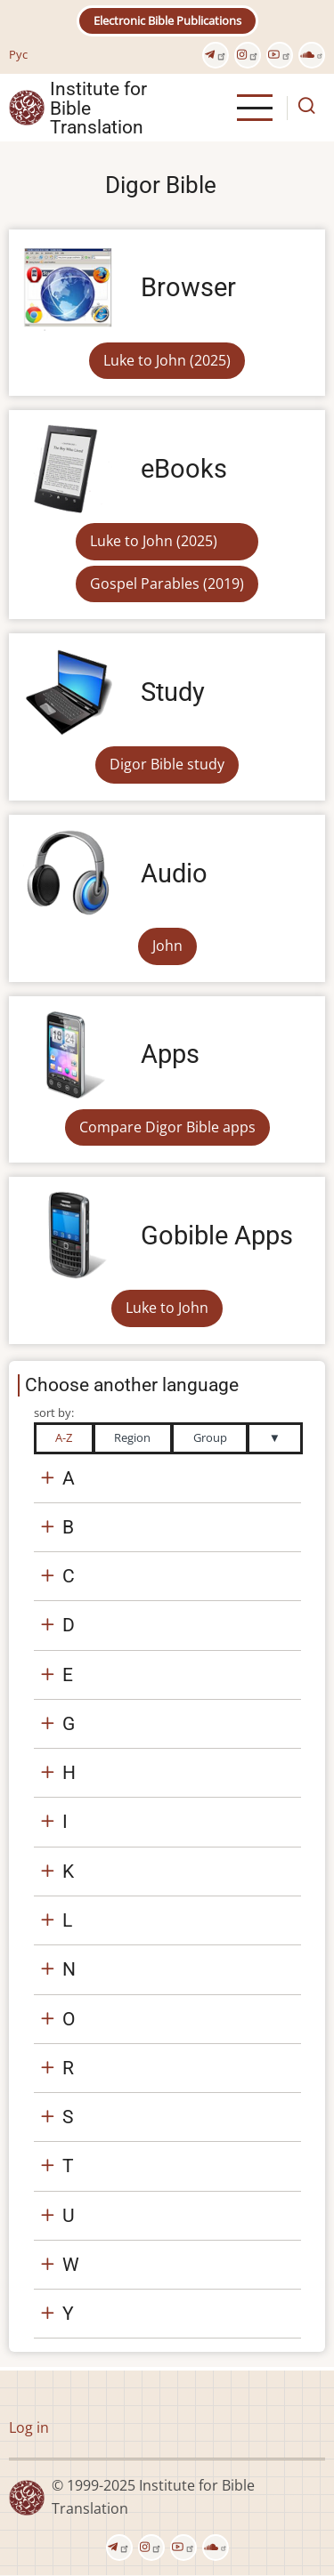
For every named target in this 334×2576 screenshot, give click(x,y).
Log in (29, 2427)
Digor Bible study (167, 764)
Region (132, 1437)
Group (210, 1437)
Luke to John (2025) (167, 360)
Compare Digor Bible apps (167, 1127)
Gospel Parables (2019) (167, 583)
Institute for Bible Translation (98, 107)
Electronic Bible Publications (167, 20)
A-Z (63, 1437)
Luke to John (167, 1307)
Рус (18, 54)
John (167, 945)
